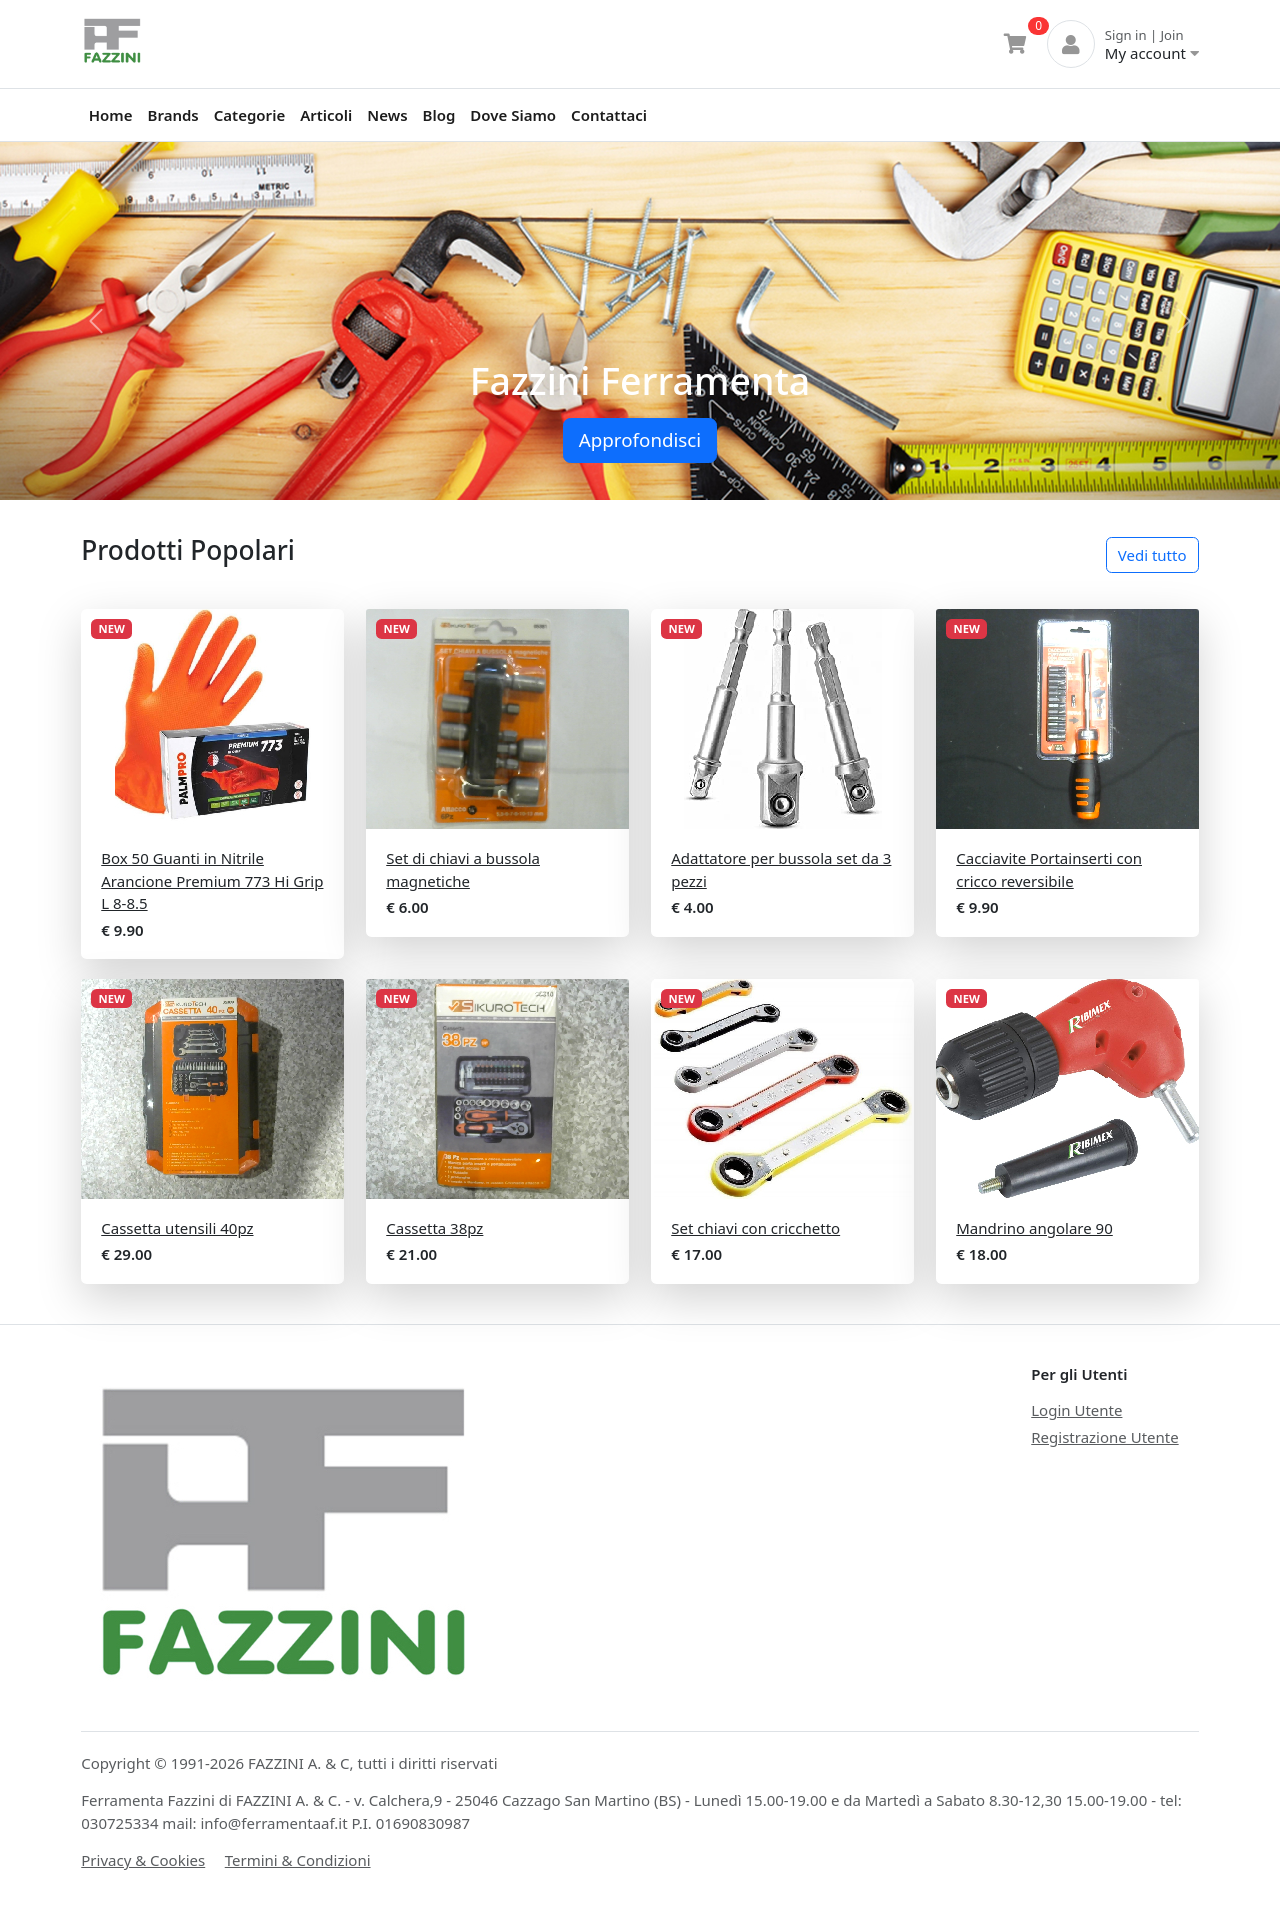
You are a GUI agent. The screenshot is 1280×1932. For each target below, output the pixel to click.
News (387, 115)
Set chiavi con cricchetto (755, 1228)
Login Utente (1076, 1410)
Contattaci (609, 115)
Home (111, 115)
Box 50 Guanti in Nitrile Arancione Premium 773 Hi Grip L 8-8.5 (212, 880)
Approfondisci (640, 439)
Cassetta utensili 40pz (177, 1228)
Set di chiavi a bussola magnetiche (463, 869)
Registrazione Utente (1104, 1437)
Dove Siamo (513, 115)
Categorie (249, 115)
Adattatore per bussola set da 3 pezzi (781, 869)
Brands (173, 115)
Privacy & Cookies (143, 1860)
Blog (439, 115)
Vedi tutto (1152, 555)
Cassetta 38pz (434, 1228)
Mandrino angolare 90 (1034, 1228)
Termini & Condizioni (298, 1860)
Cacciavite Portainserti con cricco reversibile (1049, 869)
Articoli (326, 115)
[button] (96, 321)
